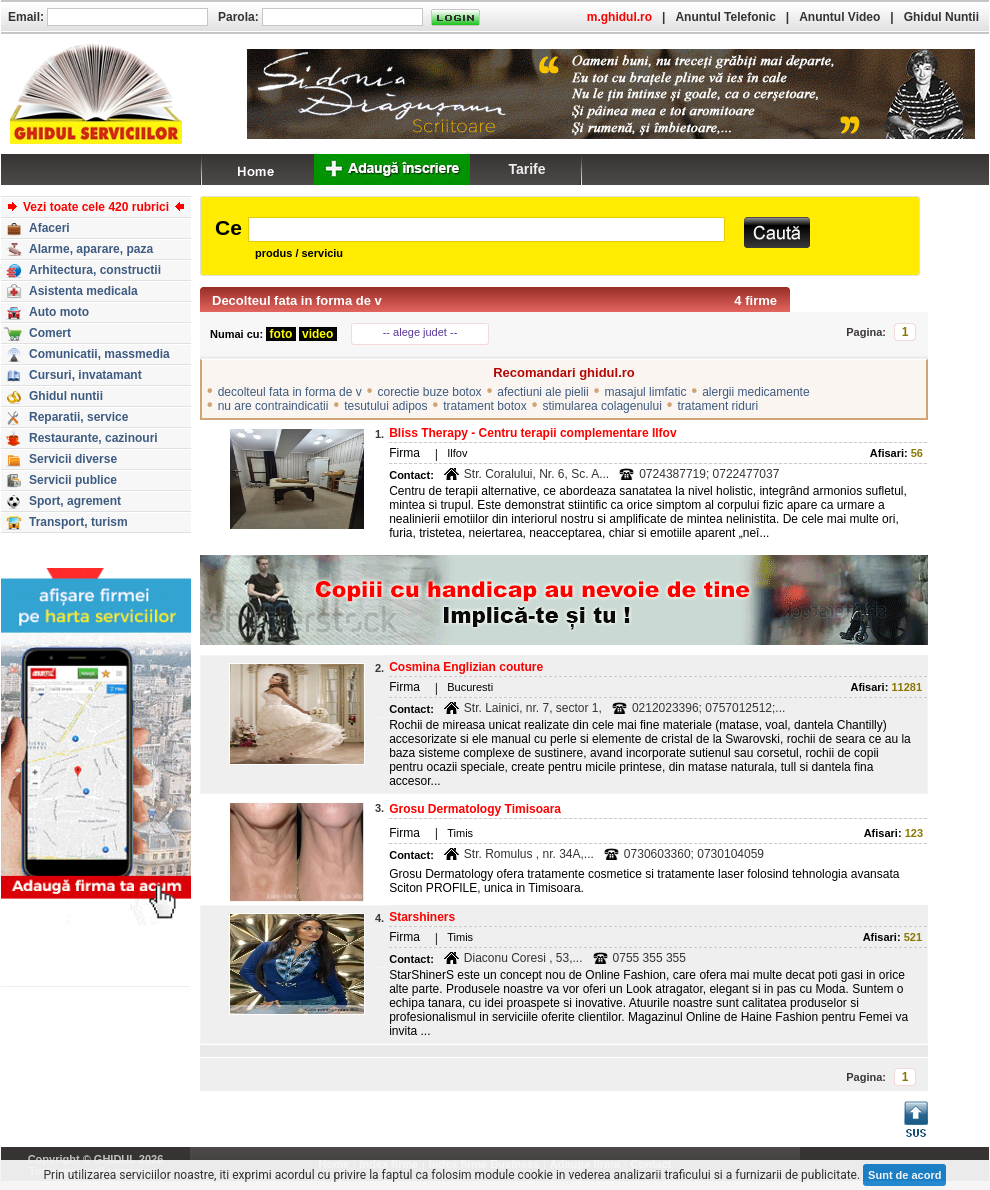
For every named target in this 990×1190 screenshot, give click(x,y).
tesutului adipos (385, 406)
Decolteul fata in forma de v (297, 300)
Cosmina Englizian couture (466, 667)
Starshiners (422, 917)
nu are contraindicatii (273, 406)
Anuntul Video (839, 17)
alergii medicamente (755, 392)
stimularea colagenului (601, 406)
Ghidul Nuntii (941, 17)
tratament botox (484, 406)
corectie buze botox (430, 392)
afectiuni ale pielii (542, 392)
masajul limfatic (645, 392)
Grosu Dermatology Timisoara (475, 809)
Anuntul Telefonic (725, 17)
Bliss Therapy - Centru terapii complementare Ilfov (532, 433)
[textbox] (486, 229)
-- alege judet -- (420, 332)
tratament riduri (718, 406)
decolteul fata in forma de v (290, 392)
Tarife (526, 169)
